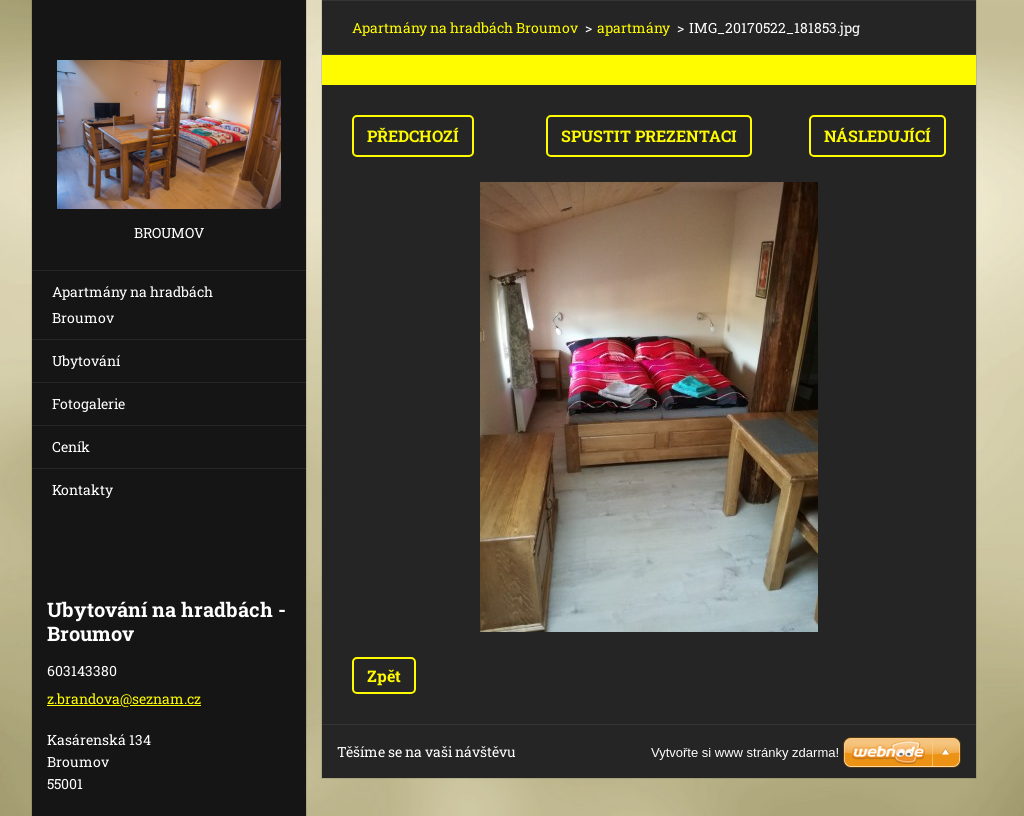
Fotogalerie (88, 403)
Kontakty (82, 489)
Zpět (384, 675)
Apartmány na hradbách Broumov (132, 304)
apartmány (633, 27)
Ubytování (86, 360)
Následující (877, 135)
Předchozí (413, 135)
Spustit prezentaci (649, 135)
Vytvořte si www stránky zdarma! (745, 752)
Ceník (71, 446)
